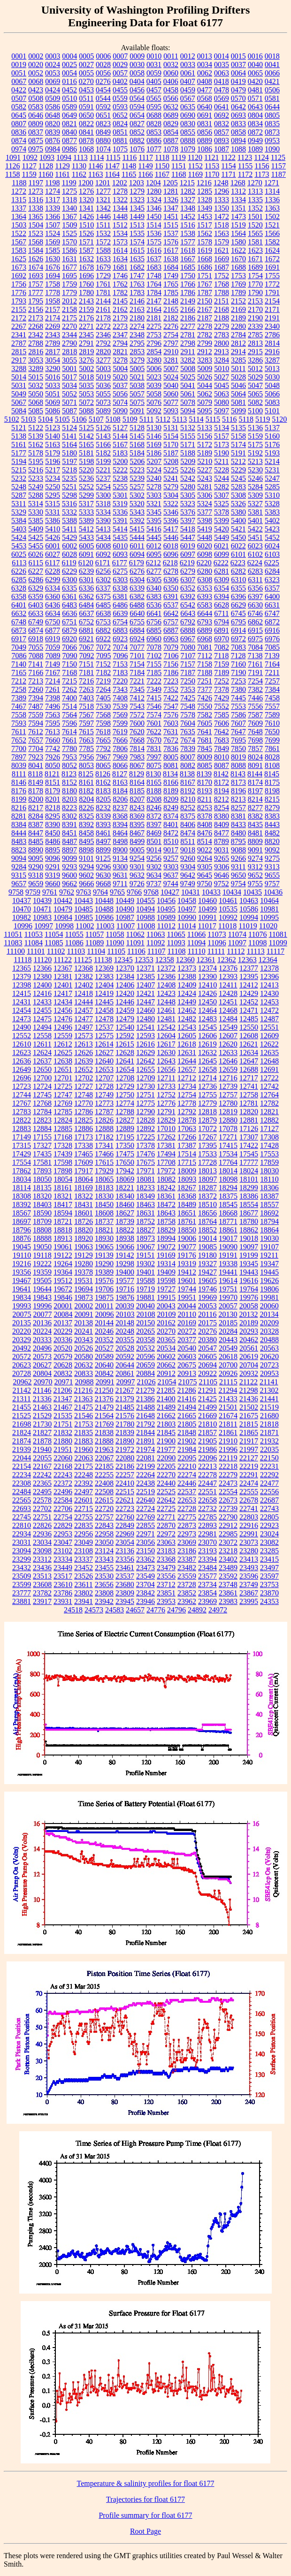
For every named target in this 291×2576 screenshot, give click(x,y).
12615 (124, 1044)
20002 (83, 1306)
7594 (35, 723)
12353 (144, 960)
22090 (166, 1458)
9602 (86, 875)
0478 (221, 90)
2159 (86, 309)
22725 (166, 1508)
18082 (166, 1179)
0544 (103, 98)
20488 (269, 1340)
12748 (83, 1095)
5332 (69, 512)
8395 (137, 824)
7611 (18, 732)
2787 (18, 343)
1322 (120, 200)
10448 (104, 900)
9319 (52, 875)
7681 (204, 740)
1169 (195, 174)
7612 (35, 732)
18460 (124, 1204)
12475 (42, 1019)
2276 (170, 326)
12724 (42, 1086)
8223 (69, 808)
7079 (170, 647)
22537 (186, 1492)
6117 (52, 563)
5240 (153, 478)
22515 (124, 1492)
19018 (248, 1238)
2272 (103, 326)
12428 (228, 993)
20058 (248, 1306)
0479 (238, 90)
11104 (96, 951)
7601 (153, 723)
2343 (52, 335)
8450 (52, 833)
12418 (83, 993)
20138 (83, 1323)
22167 (42, 1466)
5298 (69, 495)
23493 (248, 1568)
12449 (186, 1002)
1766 (187, 284)
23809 (124, 1593)
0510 (69, 98)
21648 (145, 1416)
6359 (35, 596)
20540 (186, 1348)
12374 (207, 968)
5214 (272, 461)
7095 (103, 656)
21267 (124, 1390)
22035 (269, 1449)
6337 (103, 588)
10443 (83, 900)
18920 (83, 1238)
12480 (145, 1019)
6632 (18, 613)
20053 (207, 1306)
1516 (187, 225)
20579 (63, 1356)
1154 (228, 166)
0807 (18, 124)
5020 (120, 377)
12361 (206, 960)
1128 (45, 166)
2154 (272, 301)
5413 (103, 529)
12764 (269, 1095)
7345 (137, 689)
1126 (12, 166)
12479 (124, 1019)
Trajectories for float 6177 (145, 2499)
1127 (29, 166)
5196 (52, 461)
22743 (269, 1508)
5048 (272, 385)
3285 (238, 360)
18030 (269, 1171)
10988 (145, 917)
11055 (74, 934)
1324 (153, 200)
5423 (272, 529)
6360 (52, 596)
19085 (207, 1247)
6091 (86, 554)
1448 (120, 216)
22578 (42, 1500)
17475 (124, 1154)
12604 (166, 1036)
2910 (170, 352)
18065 (104, 1179)
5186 (153, 453)
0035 (221, 64)
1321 (103, 200)
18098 (228, 1179)
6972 (238, 639)
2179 (120, 318)
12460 (145, 1010)
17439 (63, 1154)
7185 (153, 672)
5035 (86, 385)
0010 (153, 56)
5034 (69, 385)
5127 (120, 428)
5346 (170, 512)
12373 (186, 968)
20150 (145, 1323)
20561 (248, 1348)
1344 (120, 208)
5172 (204, 444)
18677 (248, 1213)
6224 (254, 563)
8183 (103, 791)
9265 (221, 858)
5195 (35, 461)
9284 (18, 867)
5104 (45, 419)
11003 (105, 926)
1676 (52, 267)
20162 (166, 1323)
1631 (69, 259)
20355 (124, 1340)
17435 (42, 1154)
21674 (228, 1416)
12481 (166, 1019)
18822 (124, 1230)
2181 (153, 318)
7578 (187, 715)
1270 (254, 183)
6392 (187, 596)
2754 (170, 335)
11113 (255, 951)
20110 (187, 1314)
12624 (42, 1052)
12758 (248, 1095)
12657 (186, 1069)
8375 (187, 816)
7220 (120, 681)
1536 (153, 233)
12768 (42, 1103)
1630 (52, 259)
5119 (262, 419)
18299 (248, 1188)
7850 (238, 748)
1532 (103, 233)
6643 (187, 613)
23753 (269, 1584)
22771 (166, 1517)
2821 (120, 352)
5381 (255, 512)
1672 (272, 259)
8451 (69, 833)
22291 (248, 1475)
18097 (207, 1179)
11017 (207, 926)
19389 (104, 1272)
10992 (228, 917)
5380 (238, 512)
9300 (120, 867)
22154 (21, 1466)
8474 (187, 833)
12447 (145, 1002)
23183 (166, 1551)
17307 (248, 1137)
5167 (120, 444)
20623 (21, 1365)
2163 (137, 309)
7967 (103, 757)
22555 (248, 1492)
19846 (63, 1297)
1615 (137, 250)
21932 (269, 1441)
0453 (86, 90)
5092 (153, 411)
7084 (255, 647)
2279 (221, 326)
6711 (221, 613)
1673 (18, 267)
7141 (35, 664)
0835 (272, 124)
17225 (145, 1137)
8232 (103, 808)
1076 (137, 149)
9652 (255, 875)
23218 (228, 1551)
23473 (145, 1568)
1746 (120, 276)
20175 (207, 1323)
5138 (18, 436)
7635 (187, 732)
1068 (86, 149)
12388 (186, 976)
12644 (186, 1061)
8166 (170, 782)
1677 (69, 267)
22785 (207, 1517)
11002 (85, 926)
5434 (103, 537)
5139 (35, 436)
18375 (228, 1196)
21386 (145, 1399)
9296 (103, 867)
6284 (272, 571)
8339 (103, 816)
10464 (269, 900)
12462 (186, 1010)
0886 (153, 140)
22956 (83, 1534)
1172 (245, 174)
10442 (63, 900)
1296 (221, 191)
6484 (86, 605)
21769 (104, 1424)
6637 (86, 613)
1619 (204, 250)
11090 (115, 943)
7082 (221, 647)
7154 (137, 664)
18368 (186, 1196)
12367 (63, 968)
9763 (83, 892)
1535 (137, 233)
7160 (238, 664)
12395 (248, 976)
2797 (170, 343)
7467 (18, 706)
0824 (120, 124)
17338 (83, 1145)
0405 (153, 81)
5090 (120, 411)
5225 (170, 470)
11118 (22, 960)
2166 (187, 309)
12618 (186, 1044)
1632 (86, 259)
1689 (255, 267)
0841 (86, 132)
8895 (52, 850)
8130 (153, 774)
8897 (69, 850)
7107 (188, 656)
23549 (145, 1576)
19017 (228, 1238)
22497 (83, 1492)
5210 (204, 461)
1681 (120, 267)
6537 (170, 605)
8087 (221, 765)
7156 (170, 664)
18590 (42, 1213)
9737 (153, 884)
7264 (103, 689)
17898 (63, 1171)
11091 (135, 943)
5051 (52, 394)
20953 (269, 1373)
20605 (207, 1356)
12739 (228, 1086)
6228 (52, 571)
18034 (21, 1179)
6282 (238, 571)
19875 (104, 1297)
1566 (272, 233)
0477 (204, 90)
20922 (207, 1373)
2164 (153, 309)
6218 (170, 563)
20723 (269, 1365)
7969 (120, 757)
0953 (272, 140)
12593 (145, 1036)
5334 (103, 512)
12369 (104, 968)
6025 (18, 554)
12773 (104, 1103)
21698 (21, 1424)
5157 (221, 436)
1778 (52, 292)
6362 (86, 596)
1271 (271, 183)
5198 (86, 461)
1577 (187, 242)
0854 (170, 132)
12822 (21, 1120)
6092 (103, 554)
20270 (166, 1331)
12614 (104, 1044)
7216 (86, 681)
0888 (187, 140)
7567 (86, 715)
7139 (271, 656)
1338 (35, 208)
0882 (137, 140)
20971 (63, 1382)
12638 (63, 1061)
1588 (103, 250)
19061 (63, 1247)
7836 (170, 748)
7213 (35, 681)
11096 (216, 943)
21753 (83, 1424)
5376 (187, 512)
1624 (272, 250)
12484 (228, 1019)
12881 (248, 1120)
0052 (35, 73)
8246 (153, 808)
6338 (120, 588)
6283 (255, 571)
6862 (255, 622)
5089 (103, 411)
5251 (69, 487)
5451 (255, 537)
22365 (42, 1483)
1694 (52, 276)
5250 (52, 487)
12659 (228, 1069)
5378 (221, 512)
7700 (18, 748)
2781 (187, 335)
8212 (221, 799)
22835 (83, 1525)
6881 (86, 630)
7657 (35, 740)
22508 (104, 1492)
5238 (120, 478)
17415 (228, 1145)
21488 (145, 1407)
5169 (153, 444)
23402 (228, 1559)
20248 (124, 1331)
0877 (69, 140)
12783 (21, 1112)
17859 (269, 1162)
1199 (68, 183)
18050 (42, 1179)
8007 (187, 757)
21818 (269, 1424)
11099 (277, 943)
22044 (21, 1458)
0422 (18, 90)
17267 (207, 1137)
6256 (103, 571)
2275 (153, 326)
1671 (255, 259)
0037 (238, 64)
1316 (35, 200)
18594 (63, 1213)
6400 (272, 596)
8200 (35, 799)
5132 (187, 428)
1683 (153, 267)
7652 (18, 740)
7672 (170, 740)
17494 (166, 1154)
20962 (22, 1382)
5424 (18, 537)
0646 (35, 115)
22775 (186, 1517)
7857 (255, 748)
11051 (13, 934)
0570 (238, 98)
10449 (124, 900)
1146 (95, 166)
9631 (120, 875)
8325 (86, 816)
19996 (42, 1306)
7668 (137, 740)
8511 (187, 841)
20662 (166, 1365)
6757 (170, 622)
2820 (103, 352)
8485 (35, 841)
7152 (103, 664)
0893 (221, 140)
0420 (255, 81)
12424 (186, 993)
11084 (33, 943)
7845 (204, 748)
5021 (137, 377)
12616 (145, 1044)
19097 (248, 1247)
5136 (255, 428)
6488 (137, 605)
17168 (63, 1137)
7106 (171, 656)
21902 (186, 1441)
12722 (269, 1078)
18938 (124, 1238)
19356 (21, 1272)
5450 (238, 537)
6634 (52, 613)
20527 (104, 1348)
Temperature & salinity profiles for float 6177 (145, 2483)
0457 (153, 90)
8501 (153, 841)
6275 (120, 571)
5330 (35, 512)
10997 (43, 926)
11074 (237, 934)
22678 (248, 1500)
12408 (166, 985)
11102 (56, 951)
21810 (207, 1424)
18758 (166, 1221)
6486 (120, 605)
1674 (35, 267)
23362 (145, 1559)
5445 (153, 537)
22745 (21, 1517)
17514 (186, 1154)
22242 (42, 1475)
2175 (69, 318)
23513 (42, 1576)
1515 (170, 225)
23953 (166, 1601)
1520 (255, 225)
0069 (52, 81)
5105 (62, 419)
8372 (153, 816)
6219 (187, 563)
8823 (18, 850)
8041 (35, 765)
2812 (238, 343)
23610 (63, 1584)
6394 (221, 596)
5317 (86, 504)
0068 (35, 81)
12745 (42, 1095)
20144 (104, 1323)
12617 (166, 1044)
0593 (120, 107)
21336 (42, 1399)
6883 (120, 630)
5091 (137, 411)
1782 (120, 292)
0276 (103, 81)
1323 (137, 200)
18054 (63, 1179)
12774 (124, 1103)
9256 (153, 858)
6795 (238, 622)
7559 (35, 715)
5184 (137, 453)
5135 (238, 428)
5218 (69, 470)
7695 (238, 740)
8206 (120, 799)
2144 (103, 301)
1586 (69, 250)
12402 (83, 985)
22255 (104, 1475)
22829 (63, 1525)
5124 (69, 428)
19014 (207, 1238)
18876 (21, 1238)
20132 (248, 1314)
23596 (248, 1576)
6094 (137, 554)
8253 (204, 808)
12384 (124, 976)
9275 (272, 858)
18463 (145, 1204)
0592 (103, 107)
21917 (248, 1441)
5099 (238, 411)
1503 (18, 225)
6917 (18, 639)
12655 (145, 1069)
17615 (104, 1162)
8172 (221, 782)
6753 (103, 622)
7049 (18, 647)
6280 (204, 571)
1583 (18, 250)
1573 (120, 242)
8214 (255, 799)
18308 (21, 1196)
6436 (52, 605)
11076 (257, 934)
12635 (269, 1052)
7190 (238, 672)
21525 (21, 1416)
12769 (63, 1103)
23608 (42, 1584)
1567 (18, 242)
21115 (228, 1382)
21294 (227, 1390)
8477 (221, 833)
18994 (166, 1238)
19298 (124, 1264)
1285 (204, 191)
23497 (269, 1568)
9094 (18, 858)
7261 (52, 689)
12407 (145, 985)
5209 (187, 461)
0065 (255, 73)
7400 (69, 698)
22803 (248, 1517)
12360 (185, 960)
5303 (153, 495)
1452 (187, 216)
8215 (272, 799)
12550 (248, 1027)
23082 (269, 1542)
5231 (272, 470)
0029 (120, 64)
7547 (170, 706)
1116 (129, 157)
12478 (104, 1019)
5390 (103, 520)
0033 (187, 64)
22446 (186, 1483)
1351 (238, 208)
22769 (145, 1517)
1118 (162, 157)
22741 (248, 1508)
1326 (170, 200)
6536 (153, 605)
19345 (248, 1264)
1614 (120, 250)
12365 (21, 968)
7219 (103, 681)
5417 (170, 529)
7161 (255, 664)
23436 (42, 1568)
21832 (63, 1432)
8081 (170, 765)
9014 (153, 850)
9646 (221, 875)
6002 (69, 546)
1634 (120, 259)
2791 (86, 343)
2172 (18, 318)
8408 (204, 824)
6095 (153, 554)
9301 (137, 867)
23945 (124, 1601)
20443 (228, 1340)
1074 (103, 149)
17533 (207, 1154)
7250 (187, 681)
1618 (187, 250)
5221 (103, 470)
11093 (176, 943)
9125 (103, 858)
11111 (216, 951)
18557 (269, 1204)
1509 (69, 225)
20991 (104, 1382)
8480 (238, 833)
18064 (83, 1179)
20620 (269, 1356)
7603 (170, 723)
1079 (187, 149)
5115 (213, 419)
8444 (18, 833)
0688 (153, 115)
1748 (153, 276)
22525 (166, 1492)
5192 (255, 453)
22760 (124, 1517)
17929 (104, 1171)
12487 (269, 1019)
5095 (204, 411)
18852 (207, 1230)
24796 (176, 1610)
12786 (83, 1112)
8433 (238, 824)
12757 (228, 1095)
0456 (137, 90)
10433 (211, 892)
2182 (170, 318)
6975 (255, 639)
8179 (52, 791)
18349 (145, 1196)
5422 (255, 529)
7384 (272, 689)
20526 (83, 1348)
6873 (18, 630)
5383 (272, 512)
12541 (145, 1027)
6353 (204, 588)
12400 (42, 985)
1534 (120, 233)
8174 (255, 782)
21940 (42, 1449)
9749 (187, 884)
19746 (207, 1289)
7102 (154, 656)
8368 (120, 816)
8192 (187, 791)
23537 (124, 1576)
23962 (186, 1601)
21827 (42, 1432)
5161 (18, 444)
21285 (165, 1390)
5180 (69, 453)
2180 (137, 318)
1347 (170, 208)
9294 (86, 867)
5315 (52, 504)
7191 (255, 672)
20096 (104, 1314)
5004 (120, 368)
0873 (272, 132)
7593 (18, 723)
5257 (137, 487)
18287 (207, 1188)
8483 (18, 841)
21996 (228, 1449)
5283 (238, 487)
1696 (86, 276)
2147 (153, 301)
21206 (62, 1390)
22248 (83, 1475)
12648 (269, 1061)
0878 (86, 140)
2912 (204, 352)
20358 (145, 1340)
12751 (145, 1095)
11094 (196, 943)
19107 (269, 1247)
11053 (33, 934)
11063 (155, 934)
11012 (166, 926)
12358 (164, 960)
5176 (272, 444)
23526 (83, 1576)
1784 (153, 292)
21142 (22, 1390)
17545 (248, 1154)
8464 (120, 833)
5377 (204, 512)
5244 (221, 478)
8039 (18, 765)
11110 (196, 951)
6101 (238, 554)
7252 (221, 681)
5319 (120, 504)
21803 (166, 1424)
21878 (42, 1441)
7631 (170, 732)
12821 (269, 1112)
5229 (238, 470)
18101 (248, 1179)
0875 (35, 140)
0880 (103, 140)
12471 (248, 1010)
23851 (166, 1593)
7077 (137, 647)
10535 (228, 909)
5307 (221, 495)
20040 (145, 1306)
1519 (238, 225)
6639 (120, 613)
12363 (247, 960)
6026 (35, 554)
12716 (228, 1078)
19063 (83, 1247)
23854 (207, 1593)
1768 (221, 284)
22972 (166, 1534)
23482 (186, 1568)
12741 (248, 1086)
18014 (228, 1171)
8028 (272, 757)
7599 (120, 723)
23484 (207, 1568)
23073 (248, 1542)
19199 (248, 1255)
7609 (255, 723)
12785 (63, 1112)
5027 (221, 377)
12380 (42, 976)
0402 (120, 81)
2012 (69, 301)
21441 (269, 1399)
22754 (63, 1517)
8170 (204, 782)
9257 (170, 858)
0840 (69, 132)
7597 (86, 723)
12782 (269, 1103)
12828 (145, 1120)
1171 (228, 174)
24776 (155, 1610)
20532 (145, 1348)
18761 (186, 1221)
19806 (269, 1289)
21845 (166, 1432)
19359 (42, 1272)
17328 (63, 1145)
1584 (35, 250)
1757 (35, 284)
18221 (124, 1188)
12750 (124, 1095)
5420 (221, 529)
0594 (137, 107)
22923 (269, 1525)
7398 (52, 698)
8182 (86, 791)
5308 (238, 495)
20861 (124, 1373)
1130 (79, 166)
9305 (204, 867)
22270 (166, 1475)
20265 (145, 1331)
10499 (207, 909)
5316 (69, 504)
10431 (190, 892)
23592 (228, 1576)
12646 (228, 1061)
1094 (63, 157)
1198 (52, 183)
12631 (186, 1052)
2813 (255, 343)
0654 (137, 115)
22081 (145, 1458)
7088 (36, 656)
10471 (42, 909)
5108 (113, 419)
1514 (153, 225)
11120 (42, 960)
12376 (228, 968)
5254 (103, 487)
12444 (83, 1002)
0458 (170, 90)
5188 (187, 453)
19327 (207, 1264)
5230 (255, 470)
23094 (21, 1551)
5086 (52, 411)
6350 (170, 588)
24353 (269, 1601)
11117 (275, 951)
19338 (228, 1264)
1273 (35, 191)
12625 (63, 1052)
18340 (124, 1196)
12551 (269, 1027)
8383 (272, 816)
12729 (124, 1086)
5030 (272, 377)
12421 (145, 993)
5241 (170, 478)
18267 (186, 1188)
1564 (238, 233)
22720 (104, 1508)
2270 (69, 326)
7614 (69, 732)
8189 (170, 791)
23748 (228, 1584)
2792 (103, 343)
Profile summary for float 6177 (145, 2515)
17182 (104, 1137)
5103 (28, 419)
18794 (269, 1221)
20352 (104, 1340)
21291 (207, 1390)
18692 (269, 1213)
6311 (255, 580)
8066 (120, 765)
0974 (18, 149)
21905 (207, 1441)
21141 (269, 1382)
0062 (204, 73)
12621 (248, 1044)
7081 (204, 647)
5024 (170, 377)
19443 (248, 1272)
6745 (238, 613)
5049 (18, 394)
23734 (207, 1584)
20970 (42, 1382)
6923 (120, 639)
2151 (221, 301)
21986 (207, 1449)
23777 (21, 1593)
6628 (221, 605)
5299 (86, 495)
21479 (104, 1407)
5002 (86, 368)
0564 (137, 98)
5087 (69, 411)
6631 (272, 605)
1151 (178, 166)
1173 (261, 174)
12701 (63, 1078)
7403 (86, 698)
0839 (52, 132)
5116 (229, 419)
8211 (204, 799)
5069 (52, 402)
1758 (52, 284)
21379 (124, 1399)
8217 (35, 808)
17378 (145, 1145)
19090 (228, 1247)
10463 (248, 900)
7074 (120, 647)
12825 (83, 1120)
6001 (52, 546)
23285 (269, 1551)
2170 (255, 309)
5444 (137, 537)
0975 (35, 149)
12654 (124, 1069)
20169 (186, 1323)
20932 (248, 1373)
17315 (21, 1145)
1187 (278, 174)
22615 (104, 1500)
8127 (119, 774)
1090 (272, 149)
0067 (18, 81)
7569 (120, 715)
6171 (102, 563)
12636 (21, 1061)
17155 (42, 1137)
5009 (204, 368)
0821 (69, 124)
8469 (153, 833)
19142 (124, 1255)
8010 (221, 757)
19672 (63, 1289)
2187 (204, 318)
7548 (187, 706)
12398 (21, 985)
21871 (269, 1432)
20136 (42, 1323)
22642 (166, 1500)
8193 (204, 791)
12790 (145, 1112)
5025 (187, 377)
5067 (18, 402)
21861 (228, 1432)
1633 (103, 259)
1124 (261, 157)
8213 (238, 799)
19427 (207, 1272)
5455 (35, 546)
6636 (69, 613)
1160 (45, 174)
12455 (42, 1010)
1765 (170, 284)
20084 (63, 1314)
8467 (137, 833)
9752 (221, 884)
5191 (238, 453)
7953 (69, 757)
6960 (153, 639)
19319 (186, 1264)
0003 (52, 56)
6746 (255, 613)
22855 (145, 1525)
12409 (186, 985)
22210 (186, 1466)
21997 (248, 1449)
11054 (54, 934)
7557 (272, 706)
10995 (269, 917)
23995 (248, 1601)
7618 (103, 732)
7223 (170, 681)
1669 (221, 259)
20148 (124, 1323)
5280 (187, 487)
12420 (124, 993)
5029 (255, 377)
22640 (145, 1500)
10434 (231, 892)
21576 (124, 1416)
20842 (104, 1373)
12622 (269, 1044)
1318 (69, 200)
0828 (153, 124)
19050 (42, 1247)
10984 (63, 917)
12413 (269, 985)
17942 (124, 1171)
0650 (86, 115)
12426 (207, 993)
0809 (35, 124)
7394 (35, 698)
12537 (104, 1027)
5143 (103, 436)
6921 (86, 639)
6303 (120, 580)
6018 (170, 546)
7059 (52, 647)
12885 (63, 1128)
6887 (170, 630)
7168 (69, 672)
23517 (63, 1576)
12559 (63, 1036)
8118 (35, 774)
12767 (21, 1103)
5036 (103, 385)
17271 (228, 1137)
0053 (52, 73)
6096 (170, 554)
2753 (153, 335)
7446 (255, 698)
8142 (221, 774)
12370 (124, 968)
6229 (69, 571)
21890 (124, 1441)
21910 (228, 1441)
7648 (255, 732)
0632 (170, 107)
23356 (124, 1559)
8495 (86, 841)
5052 (69, 394)
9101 (86, 858)
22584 (63, 1500)
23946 (145, 1601)
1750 (187, 276)
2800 (221, 343)
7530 (103, 706)
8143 (237, 774)
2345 (86, 335)
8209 (170, 799)
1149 (145, 166)
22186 (124, 1466)
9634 (153, 875)
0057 (120, 73)
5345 (153, 512)
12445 (104, 1002)
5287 (18, 495)
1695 (69, 276)
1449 (137, 216)
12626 (83, 1052)
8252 (187, 808)
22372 (63, 1483)
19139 (104, 1255)
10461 (228, 900)
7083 (238, 647)
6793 (204, 622)
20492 (21, 1348)
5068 (35, 402)
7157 (187, 664)
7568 (103, 715)
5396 (170, 520)
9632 (137, 875)
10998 (64, 926)
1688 (238, 267)
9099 (69, 858)
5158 (238, 436)
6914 (238, 630)
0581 (272, 98)
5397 (187, 520)
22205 (166, 1466)
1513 (137, 225)
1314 (272, 191)
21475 (83, 1407)
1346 (153, 208)
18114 (21, 1188)
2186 (187, 318)
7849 (221, 748)
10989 (166, 917)
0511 (86, 98)
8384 (18, 824)
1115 (113, 157)
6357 (272, 588)
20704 (248, 1365)
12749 (104, 1095)
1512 (120, 225)
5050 (35, 394)
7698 (255, 740)
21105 (208, 1382)
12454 (21, 1010)
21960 (83, 1449)
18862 (248, 1230)
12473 (21, 1019)
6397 (255, 596)
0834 (255, 124)
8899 (103, 850)
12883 (21, 1128)
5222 (120, 470)
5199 (103, 461)
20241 (83, 1331)
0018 (272, 56)
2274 (137, 326)
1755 (272, 276)
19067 (145, 1247)
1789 (238, 292)
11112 (236, 951)
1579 (221, 242)
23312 (42, 1559)
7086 (19, 656)
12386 (166, 976)
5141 (69, 436)
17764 (228, 1162)
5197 (69, 461)
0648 (52, 115)
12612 (63, 1044)
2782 (204, 335)
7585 (221, 715)
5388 (69, 520)
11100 (16, 951)
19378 (83, 1272)
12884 (42, 1128)
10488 (104, 909)
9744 (170, 884)
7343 (120, 689)
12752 (166, 1095)
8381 (238, 816)
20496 (42, 1348)
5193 (272, 453)
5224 (153, 470)
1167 (162, 174)
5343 (137, 512)
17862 (21, 1171)
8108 (272, 765)
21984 (186, 1449)
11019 (247, 926)
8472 (170, 833)
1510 (86, 225)
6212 (153, 563)
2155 (18, 309)
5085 (35, 411)
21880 (63, 1441)
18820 (83, 1230)
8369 (137, 816)
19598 (166, 1280)
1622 (238, 250)
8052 (69, 765)
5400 (238, 520)
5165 (86, 444)
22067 (104, 1458)
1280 (153, 191)
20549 (228, 1348)
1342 (103, 208)
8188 (153, 791)
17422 (248, 1145)
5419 (204, 529)
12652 (83, 1069)
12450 (207, 1002)
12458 (104, 1010)
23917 (42, 1601)
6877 (52, 630)
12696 (21, 1078)
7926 (52, 757)
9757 (272, 884)
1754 (255, 276)
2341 (18, 335)
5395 (153, 520)
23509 (21, 1576)
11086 (74, 943)
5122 (35, 428)
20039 (124, 1306)
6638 (103, 613)
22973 (186, 1534)
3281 (170, 360)
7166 (35, 672)
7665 (103, 740)
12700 (42, 1078)
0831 (204, 124)
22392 (83, 1483)
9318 (35, 875)
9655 (272, 875)
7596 (69, 723)
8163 (120, 782)
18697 (21, 1221)
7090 (69, 656)
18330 (104, 1196)
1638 (170, 259)
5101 (272, 411)
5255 (120, 487)
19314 (166, 1264)
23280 (248, 1551)
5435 (120, 537)
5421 (238, 529)
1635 (137, 259)
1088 (238, 149)
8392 (86, 824)
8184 (120, 791)
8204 (86, 799)
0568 (204, 98)
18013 (207, 1171)
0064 (238, 73)
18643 (166, 1213)
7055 (35, 647)
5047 (255, 385)
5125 (86, 428)
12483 (207, 1019)
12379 (21, 976)
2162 (120, 309)
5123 (52, 428)
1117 (145, 157)
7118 (221, 656)
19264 (63, 1264)
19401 (145, 1272)
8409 (221, 824)
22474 (248, 1483)
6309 (221, 580)
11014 (186, 926)
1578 (204, 242)
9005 (137, 850)
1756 (18, 284)
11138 (103, 960)
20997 (125, 1382)
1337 (18, 208)
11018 (227, 926)
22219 (248, 1466)
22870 (166, 1525)
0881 (120, 140)
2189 (238, 318)
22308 (21, 1483)
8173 (238, 782)
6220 (204, 563)
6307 (187, 580)
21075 (187, 1382)
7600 (137, 723)
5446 (170, 537)
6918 (35, 639)
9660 (52, 884)
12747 (63, 1095)
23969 (207, 1601)
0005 (86, 56)
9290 (35, 867)
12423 (166, 993)
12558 (42, 1036)
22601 (83, 1500)
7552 (221, 706)
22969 (124, 1534)
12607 (228, 1036)
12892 (145, 1128)
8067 (137, 765)
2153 (255, 301)
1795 (35, 301)
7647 (238, 732)
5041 (187, 385)
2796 (153, 343)
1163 (95, 174)
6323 (272, 580)
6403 (35, 605)
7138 (254, 656)
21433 (228, 1399)
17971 (145, 1171)
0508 (35, 98)
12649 (21, 1069)
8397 (153, 824)
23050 (104, 1542)
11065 (176, 934)
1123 (244, 157)
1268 (237, 183)
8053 (86, 765)
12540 (124, 1027)
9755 (255, 884)
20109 (166, 1314)
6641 (153, 613)
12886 (83, 1128)
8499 (137, 841)
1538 (187, 233)
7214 (52, 681)
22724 (145, 1508)
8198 (272, 791)
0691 (204, 115)
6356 (255, 588)
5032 (35, 385)
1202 (119, 183)
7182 (103, 672)
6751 (69, 622)
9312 (255, 867)
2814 (272, 343)
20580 (83, 1356)
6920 (69, 639)
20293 (248, 1331)
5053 (86, 394)
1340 (69, 208)
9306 (221, 867)
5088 (86, 411)
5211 (221, 461)
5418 (187, 529)
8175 (272, 782)
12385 (145, 976)
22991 (248, 1534)
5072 (86, 402)
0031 (153, 64)
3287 (272, 360)
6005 (86, 546)
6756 (153, 622)
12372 (166, 968)
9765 (117, 892)
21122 (248, 1382)
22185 (104, 1466)
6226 (18, 571)
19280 (83, 1264)
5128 (137, 428)
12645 (207, 1061)
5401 (255, 520)
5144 (120, 436)
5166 (103, 444)
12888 (104, 1128)
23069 (186, 1542)
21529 (42, 1416)
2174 (52, 318)
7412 (137, 698)
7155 (153, 664)
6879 (69, 630)
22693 (21, 1508)
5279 (170, 487)
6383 (153, 596)
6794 (221, 622)
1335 (255, 200)
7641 (204, 732)
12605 (186, 1036)
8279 (272, 808)
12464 (207, 1010)
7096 (120, 656)
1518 (221, 225)
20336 (63, 1340)
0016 (255, 56)
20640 (104, 1365)
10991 (207, 917)
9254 (137, 858)
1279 (137, 191)
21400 (166, 1399)
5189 (204, 453)
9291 (52, 867)
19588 (145, 1280)
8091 (255, 765)
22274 (186, 1475)
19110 (22, 1255)
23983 (228, 1601)
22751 (42, 1517)
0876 (52, 140)
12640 (104, 1061)
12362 (226, 960)
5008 (187, 368)
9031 (221, 850)
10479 (63, 909)
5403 (18, 529)
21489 (166, 1407)
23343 (104, 1559)
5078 (187, 402)
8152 (69, 782)
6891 (221, 630)
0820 (52, 124)
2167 (204, 309)
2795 (137, 343)
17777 (248, 1162)
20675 (186, 1365)
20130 (227, 1314)
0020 (35, 64)
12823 (42, 1120)
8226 (86, 808)
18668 (228, 1213)
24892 (197, 1610)
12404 (104, 985)
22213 (207, 1466)
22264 (145, 1475)
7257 (272, 681)
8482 (272, 833)
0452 (69, 90)
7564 (69, 715)
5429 (69, 537)
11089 (94, 943)
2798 (187, 343)
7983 (137, 757)
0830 (187, 124)
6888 (187, 630)
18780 (248, 1221)
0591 (86, 107)
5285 (272, 487)
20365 (166, 1340)
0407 (187, 81)
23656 (104, 1584)
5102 (11, 419)
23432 (21, 1568)
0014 (221, 56)
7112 (205, 656)
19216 (21, 1264)
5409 (35, 529)
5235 (69, 478)
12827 (124, 1120)
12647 (248, 1061)
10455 (145, 900)
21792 (145, 1424)
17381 (166, 1145)
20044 (186, 1306)
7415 (153, 698)
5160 (272, 436)
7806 (120, 748)
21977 (166, 1449)
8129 (136, 774)
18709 (42, 1221)
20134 (269, 1314)
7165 (18, 672)
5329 (18, 512)
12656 (166, 1069)
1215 (187, 183)
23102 (63, 1551)
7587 (255, 715)
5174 (238, 444)
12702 (83, 1078)
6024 (272, 546)
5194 (18, 461)
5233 (35, 478)
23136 (124, 1551)
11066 (196, 934)
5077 (170, 402)
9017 (170, 850)
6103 (272, 554)
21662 (166, 1416)
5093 (170, 411)
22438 (145, 1483)
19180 (207, 1255)
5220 (86, 470)
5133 (204, 428)
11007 (125, 926)
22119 (228, 1458)
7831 (153, 748)
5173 (221, 444)
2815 (18, 352)
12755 (207, 1095)
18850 (186, 1230)
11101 (36, 951)
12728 (104, 1086)
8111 (19, 774)
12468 (228, 1010)
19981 (269, 1297)
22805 (269, 1517)
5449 (221, 537)
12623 (21, 1052)
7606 (221, 723)
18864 (269, 1230)
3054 (52, 360)
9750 (204, 884)
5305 (187, 495)
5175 (255, 444)
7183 (120, 672)
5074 (120, 402)
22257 (124, 1475)
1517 (204, 225)
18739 (124, 1221)
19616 (248, 1280)
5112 (162, 419)
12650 (42, 1069)
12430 (269, 993)
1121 (211, 157)
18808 (42, 1230)
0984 (52, 149)
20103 (125, 1314)
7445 (238, 698)
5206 (137, 461)
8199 (18, 799)
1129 (62, 166)
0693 (238, 115)
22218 (228, 1466)
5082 (255, 402)
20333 (42, 1340)
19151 (145, 1255)
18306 (269, 1188)
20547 (207, 1348)
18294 (228, 1188)
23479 (166, 1568)
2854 (153, 352)
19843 (42, 1297)
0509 (52, 98)
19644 (42, 1289)
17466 (104, 1154)
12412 (248, 985)
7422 (170, 698)
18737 (104, 1221)
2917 (18, 360)
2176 (86, 318)
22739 (228, 1508)
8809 (255, 841)
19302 (145, 1264)
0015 (238, 56)
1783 (137, 292)
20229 (63, 1331)
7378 (221, 689)
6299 (52, 580)
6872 (272, 622)
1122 (228, 157)
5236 (86, 478)
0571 (255, 98)
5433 (86, 537)
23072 (228, 1542)
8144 (254, 774)
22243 (63, 1475)
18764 (207, 1221)
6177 (119, 563)
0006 (103, 56)
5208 (170, 461)
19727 (166, 1289)
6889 (204, 630)
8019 (238, 757)
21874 (21, 1441)
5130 (153, 428)
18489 (186, 1204)
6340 (153, 588)
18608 (104, 1213)
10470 (21, 909)
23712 (166, 1584)
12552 (21, 1036)
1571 (86, 242)
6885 (153, 630)
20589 (104, 1356)
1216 (204, 183)
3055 (69, 360)
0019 (18, 64)
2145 (120, 301)
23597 (269, 1576)
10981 (269, 909)
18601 (83, 1213)
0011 (170, 56)
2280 (238, 326)
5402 (272, 520)
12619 (207, 1044)
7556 (255, 706)
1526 (86, 233)
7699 (272, 740)
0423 (35, 90)
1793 (18, 301)
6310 (238, 580)
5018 (86, 377)
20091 (84, 1314)
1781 (103, 292)
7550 (204, 706)
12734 (186, 1086)
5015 (35, 377)
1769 (238, 284)
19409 (166, 1272)
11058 (115, 934)
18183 (104, 1188)
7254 (255, 681)
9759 (32, 892)
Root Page (145, 2531)
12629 (145, 1052)
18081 (145, 1179)
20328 (269, 1331)
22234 (21, 1475)
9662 (69, 884)
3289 (35, 368)
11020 (268, 926)
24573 (93, 1610)
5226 (187, 470)
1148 (129, 166)
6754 (120, 622)
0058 (137, 73)
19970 (228, 1297)
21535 (63, 1416)
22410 (124, 1483)
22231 (269, 1466)
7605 (204, 723)
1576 (170, 242)
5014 (18, 377)
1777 (35, 292)
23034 (42, 1542)
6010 (120, 546)
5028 (238, 377)
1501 (255, 216)
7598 (103, 723)
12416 (42, 993)
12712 (186, 1078)
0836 (18, 132)
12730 (145, 1086)
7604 (187, 723)
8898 (86, 850)
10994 (248, 917)
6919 (52, 639)
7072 (103, 647)
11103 (76, 951)
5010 (221, 368)
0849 (103, 132)
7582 (204, 715)
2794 (120, 343)
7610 (272, 723)
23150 (145, 1551)
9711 (120, 884)
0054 (69, 73)
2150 (204, 301)
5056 (120, 394)
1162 (79, 174)
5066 (272, 394)
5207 (153, 461)
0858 (238, 132)
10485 (83, 909)
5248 (18, 487)
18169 (83, 1188)
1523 (35, 233)
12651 (63, 1069)
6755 (137, 622)
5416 (153, 529)
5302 (137, 495)
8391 (69, 824)
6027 (52, 554)
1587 (86, 250)
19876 (124, 1297)
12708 (124, 1078)
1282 (187, 191)
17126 (248, 1128)
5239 (137, 478)
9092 (272, 850)
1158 (12, 174)
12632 (207, 1052)
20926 (228, 1373)
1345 (137, 208)
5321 (153, 504)
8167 (187, 782)
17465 (83, 1154)
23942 (104, 1601)
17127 (269, 1128)
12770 (83, 1103)
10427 (170, 892)
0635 (187, 107)
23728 (186, 1584)
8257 (238, 808)
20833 (83, 1373)
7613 (52, 732)
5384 (18, 520)
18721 (63, 1221)
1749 (170, 276)
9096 (52, 858)
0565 (153, 98)
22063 (83, 1458)
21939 (21, 1449)
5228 (221, 470)
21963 (104, 1449)
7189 (221, 672)
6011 (137, 546)
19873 (83, 1297)
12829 (166, 1120)
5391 (120, 520)
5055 (103, 394)
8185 (137, 791)
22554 (228, 1492)
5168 (137, 444)
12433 (42, 1002)
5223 (137, 470)
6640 (137, 613)
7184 (137, 672)
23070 (207, 1542)
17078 (228, 1128)
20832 (63, 1373)
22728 (186, 1508)
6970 (221, 639)
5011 (238, 368)
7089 (53, 656)
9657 (18, 884)
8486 (52, 841)
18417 (63, 1204)
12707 (104, 1078)
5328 (272, 504)
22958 (104, 1534)
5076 (153, 402)
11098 (257, 943)
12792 (186, 1112)
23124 (104, 1551)
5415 (137, 529)
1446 (103, 216)
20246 (104, 1331)
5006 (153, 368)
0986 (69, 149)
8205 (103, 799)
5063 (221, 394)
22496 (63, 1492)
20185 (228, 1323)
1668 (204, 259)
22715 (83, 1508)
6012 (153, 546)
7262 (69, 689)
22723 (124, 1508)
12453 (269, 1002)
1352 (255, 208)
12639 (83, 1061)
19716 (124, 1289)
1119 (178, 157)
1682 (137, 267)
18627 (124, 1213)
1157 (278, 166)
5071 (69, 402)
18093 (186, 1179)
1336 (272, 200)
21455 (21, 1407)
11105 (116, 951)
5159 (255, 436)
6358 (18, 596)
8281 (18, 816)
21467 (63, 1407)
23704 (145, 1584)
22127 (248, 1458)
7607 (238, 723)
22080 (124, 1458)
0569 (221, 98)
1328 (204, 200)
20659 (145, 1365)
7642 (221, 732)
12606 (207, 1036)
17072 (207, 1128)
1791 (272, 292)
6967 (187, 639)
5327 (255, 504)
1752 (221, 276)
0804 (255, 115)
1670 (238, 259)
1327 (187, 200)
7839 (187, 748)
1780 (86, 292)
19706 (104, 1289)
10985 (83, 917)
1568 (35, 242)
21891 (145, 1441)
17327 (42, 1145)
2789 (52, 343)
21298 (248, 1390)
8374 (170, 816)
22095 (186, 1458)
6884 (137, 630)
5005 (137, 368)
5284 (255, 487)
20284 (228, 1331)
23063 (166, 1542)
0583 (35, 107)
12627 (104, 1052)
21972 (124, 1449)
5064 (238, 394)
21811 (228, 1424)
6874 (35, 630)
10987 (124, 917)
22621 (124, 1500)
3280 (153, 360)
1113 (80, 157)
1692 (18, 276)
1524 (52, 233)
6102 (255, 554)
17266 (186, 1137)
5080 (221, 402)
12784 (42, 1112)
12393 (228, 976)
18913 (63, 1238)
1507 (52, 225)
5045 (221, 385)
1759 (69, 284)
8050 (52, 765)
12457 (83, 1010)
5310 (272, 495)
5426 (52, 537)
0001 (18, 56)
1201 (102, 183)
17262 (166, 1137)
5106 (79, 419)
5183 (120, 453)
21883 (83, 1441)
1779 (69, 292)
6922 (103, 639)
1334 (238, 200)
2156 (35, 309)
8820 (272, 841)
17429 (21, 1154)
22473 (228, 1483)
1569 (52, 242)
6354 (221, 588)
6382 (137, 596)
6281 (221, 571)
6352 (187, 588)
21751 (63, 1424)
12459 (124, 1010)
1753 (238, 276)
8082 (187, 765)
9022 (204, 850)
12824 (63, 1120)
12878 (186, 1120)
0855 (187, 132)
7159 (221, 664)
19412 (186, 1272)
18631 (145, 1213)
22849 (124, 1525)
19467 (21, 1280)
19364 (63, 1272)
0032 (170, 64)
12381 (63, 976)
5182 (103, 453)
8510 (170, 841)
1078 (170, 149)
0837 (35, 132)
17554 (21, 1162)
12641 (124, 1061)
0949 (255, 140)
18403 (42, 1204)
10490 (124, 909)
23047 (63, 1542)
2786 (272, 335)
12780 (228, 1103)
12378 (269, 968)
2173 (35, 318)
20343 (83, 1340)
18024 (248, 1171)
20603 (186, 1356)
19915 (166, 1297)
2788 (35, 343)
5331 (52, 512)
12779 (207, 1103)
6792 (187, 622)
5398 (204, 520)
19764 (248, 1289)
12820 (248, 1112)
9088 (238, 850)
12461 (166, 1010)
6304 (137, 580)
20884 (145, 1373)
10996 (23, 926)
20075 (22, 1314)
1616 (153, 250)
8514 (204, 841)
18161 (63, 1188)
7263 (86, 689)
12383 (104, 976)
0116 (69, 81)
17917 (83, 1171)
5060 (170, 394)
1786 (187, 292)
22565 (21, 1500)
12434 (63, 1002)
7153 (120, 664)
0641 (221, 107)
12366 (42, 968)
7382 (255, 689)
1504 (35, 225)
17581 (42, 1162)
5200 (120, 461)
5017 (69, 377)
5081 (238, 402)
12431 (21, 1002)
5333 (86, 512)
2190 (255, 318)
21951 (63, 1449)
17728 (207, 1162)
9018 (187, 850)
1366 (52, 216)
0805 (272, 115)
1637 (153, 259)
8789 (221, 841)
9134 (120, 858)
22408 (104, 1483)
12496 (63, 1027)
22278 (207, 1475)
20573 (42, 1356)
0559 (120, 98)
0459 (187, 90)
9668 (103, 884)
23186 (186, 1551)
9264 (204, 858)
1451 (170, 216)
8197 (255, 791)
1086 (204, 149)
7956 (86, 757)
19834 (21, 1297)
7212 (18, 681)
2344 (69, 335)
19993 (21, 1306)
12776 (166, 1103)
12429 (248, 993)
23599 (21, 1584)
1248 (221, 183)
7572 (137, 715)
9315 (18, 875)
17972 (166, 1171)
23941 (83, 1601)
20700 (228, 1365)
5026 (204, 377)
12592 (124, 1036)
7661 (69, 740)
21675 (248, 1416)
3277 (103, 360)
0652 (120, 115)
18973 (145, 1238)
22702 (42, 1508)
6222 (221, 563)
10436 (273, 892)
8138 (187, 774)
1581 (255, 242)
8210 (187, 799)
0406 (170, 81)
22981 (207, 1534)
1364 (18, 216)
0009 (137, 56)
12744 (21, 1095)
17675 (145, 1162)
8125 (85, 774)
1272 (18, 191)
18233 (145, 1188)
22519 (145, 1492)
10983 (42, 917)
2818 (69, 352)
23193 (207, 1551)
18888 (42, 1238)
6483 (69, 605)
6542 (187, 605)
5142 (86, 436)
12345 (123, 960)
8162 (103, 782)
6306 (170, 580)
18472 (166, 1204)
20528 (124, 1348)
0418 (221, 81)
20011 (104, 1306)
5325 (221, 504)
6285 (18, 580)
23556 (166, 1576)
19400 (124, 1272)
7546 (153, 706)
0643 (255, 107)
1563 (221, 233)
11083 (13, 943)
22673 (228, 1500)
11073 (216, 934)
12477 (83, 1019)
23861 (228, 1593)
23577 (207, 1576)
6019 (187, 546)
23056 (145, 1542)
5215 (18, 470)
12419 (104, 993)
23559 (186, 1576)
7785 (86, 748)
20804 (42, 1373)
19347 (269, 1264)
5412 (86, 529)
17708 (166, 1162)
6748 (18, 622)
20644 (124, 1365)
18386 (248, 1196)
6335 (69, 588)
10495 (166, 909)
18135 (42, 1188)
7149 (52, 664)
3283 (204, 360)
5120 (279, 419)
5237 (103, 478)
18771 (228, 1221)
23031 (21, 1542)
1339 (52, 208)
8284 (35, 816)
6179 (136, 563)
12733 (166, 1086)
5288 (35, 495)
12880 (228, 1120)
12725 (63, 1086)
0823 (103, 124)
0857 (221, 132)
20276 (207, 1331)
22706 (63, 1508)
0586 (52, 107)
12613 (83, 1044)
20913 (186, 1373)
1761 (103, 284)
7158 (204, 664)
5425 (35, 537)
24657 (135, 1610)
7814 (137, 748)
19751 (228, 1289)
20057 (228, 1306)
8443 (272, 824)
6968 (204, 639)
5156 (204, 436)
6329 (35, 588)
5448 (204, 537)
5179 (52, 453)
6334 (52, 588)
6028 (69, 554)
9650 (238, 875)
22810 (21, 1525)
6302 (103, 580)
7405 (103, 698)
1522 (18, 233)
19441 (228, 1272)
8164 (137, 782)
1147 (112, 166)
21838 (104, 1432)
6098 (204, 554)
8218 (52, 808)
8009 (204, 757)
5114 (196, 419)
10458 (186, 900)
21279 (145, 1390)
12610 (21, 1044)
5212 (238, 461)
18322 (83, 1196)
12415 (21, 993)
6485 (103, 605)
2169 (238, 309)
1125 (278, 157)
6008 (103, 546)
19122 (63, 1255)
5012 (255, 368)
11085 (54, 943)
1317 (52, 200)
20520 (63, 1348)
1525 (69, 233)
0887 (170, 140)
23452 (83, 1568)
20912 (166, 1373)
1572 (103, 242)
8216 (18, 808)
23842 (145, 1593)
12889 (124, 1128)
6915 (255, 630)
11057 (94, 934)
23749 (248, 1584)
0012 (187, 56)
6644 (204, 613)
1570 (69, 242)
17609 (83, 1162)
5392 (137, 520)
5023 (153, 377)
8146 (18, 782)
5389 (86, 520)
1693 (35, 276)
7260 (35, 689)
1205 (170, 183)
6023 (255, 546)
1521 (272, 225)
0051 (18, 73)
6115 (36, 563)
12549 (228, 1027)
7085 (272, 647)
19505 (42, 1280)
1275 (69, 191)
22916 (248, 1525)
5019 (103, 377)
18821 (104, 1230)
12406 (124, 985)
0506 (272, 90)
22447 (207, 1483)
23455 (104, 1568)
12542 (166, 1027)
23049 (83, 1542)
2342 (35, 335)
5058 (153, 394)
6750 (52, 622)
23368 (166, 1559)
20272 (186, 1331)
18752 (145, 1221)
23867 (248, 1593)
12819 (228, 1112)
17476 (145, 1154)
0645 (18, 115)
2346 (103, 335)
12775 (145, 1103)
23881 (21, 1601)
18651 (186, 1213)
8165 (153, 782)
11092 (155, 943)
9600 (69, 875)
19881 (145, 1297)
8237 (120, 808)
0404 (137, 81)
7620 (137, 732)
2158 (69, 309)
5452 (272, 537)
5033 (52, 385)
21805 (186, 1424)
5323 (187, 504)
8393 (103, 824)
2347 (120, 335)
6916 (272, 630)
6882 (103, 630)
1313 (255, 191)
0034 (204, 64)
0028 (103, 64)
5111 (146, 419)
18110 (269, 1179)
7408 (120, 698)
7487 (35, 706)
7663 (86, 740)
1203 (136, 183)
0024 (52, 64)
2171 (272, 309)
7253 (238, 681)
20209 (269, 1323)
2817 (52, 352)
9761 (49, 892)
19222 (42, 1264)
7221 (137, 681)
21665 (186, 1416)
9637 (170, 875)
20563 (269, 1348)
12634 (248, 1052)
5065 (255, 394)
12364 (268, 960)
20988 (84, 1382)
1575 (153, 242)
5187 (170, 453)
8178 (35, 791)
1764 (153, 284)
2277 (187, 326)
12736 (207, 1086)
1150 (162, 166)
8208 (153, 799)
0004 (69, 56)
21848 (186, 1432)
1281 (170, 191)
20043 (166, 1306)
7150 (69, 664)
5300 (103, 495)
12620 (228, 1044)
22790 (228, 1517)
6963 (170, 639)
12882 (269, 1120)
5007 (170, 368)
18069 (124, 1179)
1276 (86, 191)
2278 (204, 326)
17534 (228, 1154)
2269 (52, 326)
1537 (170, 233)
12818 (207, 1112)
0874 (18, 140)
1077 (153, 149)
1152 (195, 166)
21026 (146, 1382)
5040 (170, 385)
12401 (63, 985)
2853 (137, 352)
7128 (237, 656)
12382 (83, 976)
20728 (21, 1373)
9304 (187, 867)
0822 (86, 124)
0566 (170, 98)
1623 (255, 250)
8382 (255, 816)
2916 (272, 352)
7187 (187, 672)
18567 (21, 1213)
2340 (272, 326)
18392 (21, 1204)
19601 (186, 1280)
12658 (207, 1069)
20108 (146, 1314)
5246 (255, 478)
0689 (170, 115)
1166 (145, 174)
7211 (272, 672)
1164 (112, 174)
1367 (69, 216)
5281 (204, 487)
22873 (186, 1525)
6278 (170, 571)
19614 (228, 1280)
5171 (187, 444)
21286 (186, 1390)
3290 (52, 368)
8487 (69, 841)
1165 (129, 174)
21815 (248, 1424)
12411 (228, 985)
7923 (35, 757)
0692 (221, 115)
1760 (86, 284)
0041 (272, 64)
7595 (52, 723)
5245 (238, 478)
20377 (186, 1340)
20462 (248, 1340)
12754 (186, 1095)
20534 (166, 1348)
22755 (83, 1517)
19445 (269, 1272)
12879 (207, 1120)
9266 (238, 858)
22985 (228, 1534)
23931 (63, 1601)
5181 (86, 453)
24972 (217, 1610)
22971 (145, 1534)
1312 (238, 191)
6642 (170, 613)
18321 (63, 1196)
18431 (83, 1204)
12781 (248, 1103)
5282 (221, 487)
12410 (207, 985)
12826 (104, 1120)
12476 (63, 1019)
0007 (120, 56)
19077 (186, 1247)
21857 (207, 1432)
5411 (69, 529)
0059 (153, 73)
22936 (42, 1534)
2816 (35, 352)
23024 (269, 1534)
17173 (83, 1137)
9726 (137, 884)
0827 (137, 124)
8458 (86, 833)
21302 (269, 1390)
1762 (120, 284)
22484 (21, 1492)
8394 (120, 824)
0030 (137, 64)
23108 (83, 1551)
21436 (248, 1399)
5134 (221, 428)
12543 (186, 1027)
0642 (238, 107)
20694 (207, 1365)
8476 (204, 833)
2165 (170, 309)
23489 (228, 1568)
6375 (103, 596)
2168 (221, 309)
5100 (255, 411)
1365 (35, 216)
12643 (166, 1061)
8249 (170, 808)
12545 (207, 1027)
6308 (204, 580)
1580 (238, 242)
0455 (120, 90)
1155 (245, 166)
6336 (86, 588)
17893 (42, 1171)
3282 (187, 360)
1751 (204, 276)
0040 (255, 64)
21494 (186, 1407)
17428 (269, 1145)
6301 (86, 580)
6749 (35, 622)
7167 (52, 672)
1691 (272, 267)
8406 (187, 824)
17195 (124, 1137)
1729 (103, 276)
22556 (269, 1492)
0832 (221, 124)
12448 (166, 1002)
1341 (86, 208)
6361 (69, 596)
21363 (83, 1399)
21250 (103, 1390)
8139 (204, 774)
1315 (18, 200)
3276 (86, 360)
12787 (104, 1112)
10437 (21, 900)
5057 (137, 394)
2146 (137, 301)
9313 (272, 867)
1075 (120, 149)
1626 (35, 259)
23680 (124, 1584)
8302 (69, 816)
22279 (228, 1475)
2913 (221, 352)
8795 (238, 841)
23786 (63, 1593)
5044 (204, 385)
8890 (35, 850)
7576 (170, 715)
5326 (238, 504)
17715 (186, 1162)
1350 (221, 208)
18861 (228, 1230)
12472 (269, 1010)
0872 (255, 132)
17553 (269, 1154)
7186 (170, 672)
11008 (146, 926)
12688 (248, 1069)
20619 (248, 1356)
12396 (269, 976)
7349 (153, 689)
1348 (187, 208)
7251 (204, 681)
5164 (69, 444)
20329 (21, 1340)
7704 (35, 748)
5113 (179, 419)
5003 (103, 368)
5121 (18, 428)
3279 (137, 360)
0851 (120, 132)
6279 (187, 571)
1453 (204, 216)
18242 (166, 1188)
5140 (52, 436)
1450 (153, 216)
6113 (19, 563)
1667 (187, 259)
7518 (86, 706)
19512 (63, 1280)
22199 (145, 1466)
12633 (228, 1052)
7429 (221, 698)
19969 (207, 1297)
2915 (255, 352)
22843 (104, 1525)
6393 (204, 596)
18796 (21, 1230)
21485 (124, 1407)
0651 (103, 115)
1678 (86, 267)
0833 (238, 124)
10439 (42, 900)
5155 (187, 436)
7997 (153, 757)
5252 (86, 487)
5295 (52, 495)
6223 (237, 563)
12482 (186, 1019)
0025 (69, 64)
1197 (36, 183)
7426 (204, 698)
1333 (221, 200)
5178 (35, 453)
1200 (85, 183)
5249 (35, 487)
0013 (204, 56)
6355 (238, 588)
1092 (30, 157)
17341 (104, 1145)
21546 (83, 1416)
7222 (153, 681)
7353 (187, 689)
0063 (221, 73)
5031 (18, 385)
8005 (170, 757)
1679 (103, 267)
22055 (42, 1458)
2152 (238, 301)
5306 (204, 495)
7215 (69, 681)
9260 (187, 858)
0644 (272, 107)
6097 (187, 554)
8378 (204, 816)
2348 (137, 335)
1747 (137, 276)
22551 (207, 1492)
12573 (83, 1036)
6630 (255, 605)
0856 (204, 132)
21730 (42, 1424)
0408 (204, 81)
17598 (63, 1162)
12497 (83, 1027)
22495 (42, 1492)
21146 (42, 1390)
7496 (52, 706)
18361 (166, 1196)
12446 (124, 1002)
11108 (177, 951)
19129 (83, 1255)
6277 (153, 571)
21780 (124, 1424)
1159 (29, 174)
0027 (86, 64)
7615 (86, 732)
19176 (186, 1255)
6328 (18, 588)
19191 (228, 1255)
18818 (63, 1230)
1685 (187, 267)
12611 (42, 1044)
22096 (207, 1458)
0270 (86, 81)
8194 (221, 791)
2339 (255, 326)
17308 (269, 1137)
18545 (228, 1204)
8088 (238, 765)
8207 (137, 799)
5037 (120, 385)
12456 (63, 1010)
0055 (86, 73)
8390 (52, 824)
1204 (153, 183)
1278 (120, 191)
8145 (271, 774)
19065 (104, 1247)
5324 (204, 504)
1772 (272, 284)
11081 (277, 934)
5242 (187, 478)
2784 (238, 335)
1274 (52, 191)
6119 (68, 563)
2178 (103, 318)
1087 (221, 149)
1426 (86, 216)
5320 (137, 504)
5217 (52, 470)
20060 (269, 1306)
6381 (120, 596)
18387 (269, 1196)
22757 (104, 1517)
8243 (137, 808)
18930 (104, 1238)
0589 (69, 107)
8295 (52, 816)
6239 (86, 571)
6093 (120, 554)
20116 (207, 1314)
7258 (18, 689)
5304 (170, 495)
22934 (21, 1534)
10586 (248, 909)
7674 (187, 740)
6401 (18, 605)
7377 (204, 689)
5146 (153, 436)
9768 (151, 892)
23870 (269, 1593)
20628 (63, 1365)
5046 (238, 385)
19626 (269, 1280)
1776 (18, 292)
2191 (272, 318)
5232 (18, 478)
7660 (52, 740)
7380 (238, 689)
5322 (170, 504)
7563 (52, 715)
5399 (221, 520)
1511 (103, 225)
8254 (221, 808)
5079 (204, 402)
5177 (18, 453)
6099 (221, 554)
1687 (221, 267)
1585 (52, 250)
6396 (238, 596)
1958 (52, 301)
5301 (120, 495)
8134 (170, 774)
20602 (166, 1356)
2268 (35, 326)
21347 (63, 1399)
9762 (66, 892)
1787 (204, 292)
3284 (221, 360)
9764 (100, 892)
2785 (255, 335)
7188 (204, 672)
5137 (272, 428)
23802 (83, 1593)
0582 (18, 107)
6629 (238, 605)
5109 (130, 419)
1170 (212, 174)
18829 (166, 1230)
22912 (228, 1525)
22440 (166, 1483)
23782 (42, 1593)
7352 (170, 689)
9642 (187, 875)
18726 (83, 1221)
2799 (204, 343)
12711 (166, 1078)
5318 (103, 504)
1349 (204, 208)
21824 (21, 1432)
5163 (52, 444)
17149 (21, 1137)
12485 (248, 1019)
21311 (21, 1399)
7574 (153, 715)
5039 (153, 385)
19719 (145, 1289)
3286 (255, 360)
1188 (19, 183)
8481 (255, 833)
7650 (272, 732)
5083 (272, 402)
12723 (21, 1086)
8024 (255, 757)
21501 (228, 1407)
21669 (207, 1416)
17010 (166, 1128)
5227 (204, 470)
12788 (124, 1112)
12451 (228, 1002)
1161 (62, 174)
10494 (145, 909)
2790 (69, 343)
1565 (255, 233)
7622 (153, 732)
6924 (137, 639)
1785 (170, 292)
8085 (204, 765)
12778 (186, 1103)
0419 (238, 81)
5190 (221, 453)
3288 (18, 368)
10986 (104, 917)
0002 (35, 56)
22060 (63, 1458)
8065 (103, 765)
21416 (186, 1399)
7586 (238, 715)
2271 (86, 326)
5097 (221, 411)
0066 (272, 73)
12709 (145, 1078)
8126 (102, 774)
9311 (238, 867)
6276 (137, 571)
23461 (124, 1568)
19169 (166, 1255)
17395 (207, 1145)
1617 (170, 250)
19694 (83, 1289)
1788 (221, 292)
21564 (104, 1416)
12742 (269, 1086)
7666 (120, 740)
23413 (248, 1559)
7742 (52, 748)
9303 (170, 867)
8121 (52, 774)
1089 (255, 149)
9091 (255, 850)
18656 (207, 1213)
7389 (18, 698)
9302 (153, 867)
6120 (85, 563)
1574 (137, 242)
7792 (103, 748)
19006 (186, 1238)
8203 (69, 799)
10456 (166, 900)
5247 (272, 478)
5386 (52, 520)
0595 (153, 107)
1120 (195, 157)
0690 (187, 115)
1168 (178, 174)
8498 (120, 841)
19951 (186, 1297)
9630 (103, 875)
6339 (137, 588)
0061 (187, 73)
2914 (238, 352)
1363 (272, 208)
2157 (52, 309)
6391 (170, 596)
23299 (21, 1559)
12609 (269, 1036)
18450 (104, 1204)
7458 (272, 698)
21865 (248, 1432)
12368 (83, 968)
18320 (42, 1196)
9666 (86, 884)
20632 (83, 1365)
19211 (269, 1255)
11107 (156, 951)
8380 (221, 816)
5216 (35, 470)
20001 (63, 1306)
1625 (18, 259)
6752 (86, 622)
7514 (69, 706)
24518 (73, 1610)
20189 (248, 1323)
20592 (124, 1356)
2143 (86, 301)
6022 (238, 546)
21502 (248, 1407)
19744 (186, 1289)
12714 (207, 1078)
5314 (35, 504)
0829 (170, 124)
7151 (86, 664)
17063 (186, 1128)
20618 (228, 1356)
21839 (124, 1432)
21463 (42, 1407)
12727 (83, 1086)
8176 (18, 791)
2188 (221, 318)
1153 (212, 166)
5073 (103, 402)
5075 (137, 402)
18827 (145, 1230)
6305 (153, 580)
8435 (255, 824)
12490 (21, 1027)
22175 (83, 1466)
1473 (238, 216)
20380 (207, 1340)
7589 (272, 715)
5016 (52, 377)
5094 (187, 411)
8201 (52, 799)
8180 (69, 791)
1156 (261, 166)
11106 (136, 951)
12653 (104, 1069)
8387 (35, 824)
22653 (186, 1500)
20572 (21, 1356)
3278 (120, 360)
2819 (86, 352)
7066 (69, 647)
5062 (204, 394)
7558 (18, 715)
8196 (238, 791)
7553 (238, 706)
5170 (170, 444)
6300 (69, 580)
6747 (272, 613)
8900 (120, 850)
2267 (18, 326)
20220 (21, 1331)
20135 (21, 1323)
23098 (42, 1551)
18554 (248, 1204)
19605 (207, 1280)
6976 (272, 639)
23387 (186, 1559)
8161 (86, 782)
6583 (204, 605)
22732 (207, 1508)
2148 (170, 301)
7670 (153, 740)
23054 (124, 1542)
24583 (114, 1610)
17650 (124, 1162)
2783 (221, 335)
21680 (269, 1416)
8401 (170, 824)
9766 (134, 892)
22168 (63, 1466)
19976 (248, 1297)
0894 (238, 140)
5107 (96, 419)
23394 (207, 1559)
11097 (237, 943)
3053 (35, 360)
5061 (187, 394)
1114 (97, 157)
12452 (248, 1002)
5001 (69, 368)
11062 (135, 934)
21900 (166, 1441)
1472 (221, 216)
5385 (35, 520)
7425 (187, 698)
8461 (103, 833)
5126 (103, 428)
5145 (137, 436)
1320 (86, 200)
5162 (35, 444)
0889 (204, 140)
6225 (271, 563)
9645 (204, 875)
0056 (103, 73)
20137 (63, 1323)
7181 (86, 672)
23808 (104, 1593)
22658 (207, 1500)
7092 (86, 656)
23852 (186, 1593)
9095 (35, 858)
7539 (120, 706)
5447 (187, 537)
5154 (170, 436)
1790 (255, 292)
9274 (255, 858)
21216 (83, 1390)
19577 (124, 1280)
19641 (21, 1289)
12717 (248, 1078)
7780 (69, 748)
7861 (272, 748)
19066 (124, 1247)
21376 (104, 1399)
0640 (204, 107)
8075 (153, 765)
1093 (46, 157)
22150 (269, 1458)
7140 (18, 664)
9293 (69, 867)
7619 (120, 732)
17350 (124, 1145)
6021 (221, 546)
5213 (255, 461)
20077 (42, 1314)
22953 (63, 1534)
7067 (86, 647)
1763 (137, 284)
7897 (18, 757)
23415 (269, 1559)
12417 (63, 993)
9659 (35, 884)
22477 (269, 1483)
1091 (13, 157)
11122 (63, 960)
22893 (207, 1525)
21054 (166, 1382)
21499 (207, 1407)
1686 (204, 267)
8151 (52, 782)
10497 (186, 909)
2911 (187, 352)
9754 (238, 884)
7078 (153, 647)
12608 (248, 1036)
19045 (21, 1247)
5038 (137, 385)
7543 (137, 706)
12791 (166, 1112)
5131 (170, 428)
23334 (63, 1559)
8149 (35, 782)
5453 (18, 546)
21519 (269, 1407)
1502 (272, 216)
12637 (42, 1061)
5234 (52, 478)
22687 (269, 1500)
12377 (248, 968)
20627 (42, 1365)
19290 (104, 1264)
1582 (272, 242)
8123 (69, 774)
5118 (246, 419)
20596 (145, 1356)
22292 (269, 1475)
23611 (83, 1584)
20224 (42, 1331)
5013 (272, 368)
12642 (145, 1061)
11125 (83, 960)
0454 (103, 90)
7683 (221, 740)
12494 (42, 1027)
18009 (186, 1171)
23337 (83, 1559)
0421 (272, 81)
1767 (204, 284)
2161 (103, 309)
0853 (153, 132)
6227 (35, 571)
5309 (255, 495)
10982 (21, 917)
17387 (186, 1145)
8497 (103, 841)
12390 (207, 976)
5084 (18, 411)
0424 (52, 90)
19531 (83, 1280)
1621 (221, 250)
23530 (104, 1576)
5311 (18, 504)
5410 (52, 529)
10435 (252, 892)
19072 (166, 1247)
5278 (153, 487)
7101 (137, 656)
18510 (207, 1204)
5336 (120, 512)
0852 (137, 132)
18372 (207, 1196)
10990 (186, 917)
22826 (42, 1525)
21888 (104, 1441)
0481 (255, 90)
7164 (272, 664)
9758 (15, 892)
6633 (35, 613)
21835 (83, 1432)
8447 (35, 833)
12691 (269, 1069)
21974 (145, 1449)
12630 (166, 1052)
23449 (63, 1568)
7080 (187, 647)
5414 (120, 529)
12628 (124, 1052)
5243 (204, 478)
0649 (69, 115)
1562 (204, 233)
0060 (170, 73)
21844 (145, 1432)
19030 (269, 1238)
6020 (204, 546)
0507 (18, 98)
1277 (103, 191)
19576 (104, 1280)
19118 (42, 1255)
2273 (120, 326)
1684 (170, 267)
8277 (255, 808)
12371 (145, 968)
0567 (187, 98)
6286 (35, 580)
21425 (207, 1399)
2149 (187, 301)
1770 (255, 284)
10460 (207, 900)
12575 (104, 1036)
